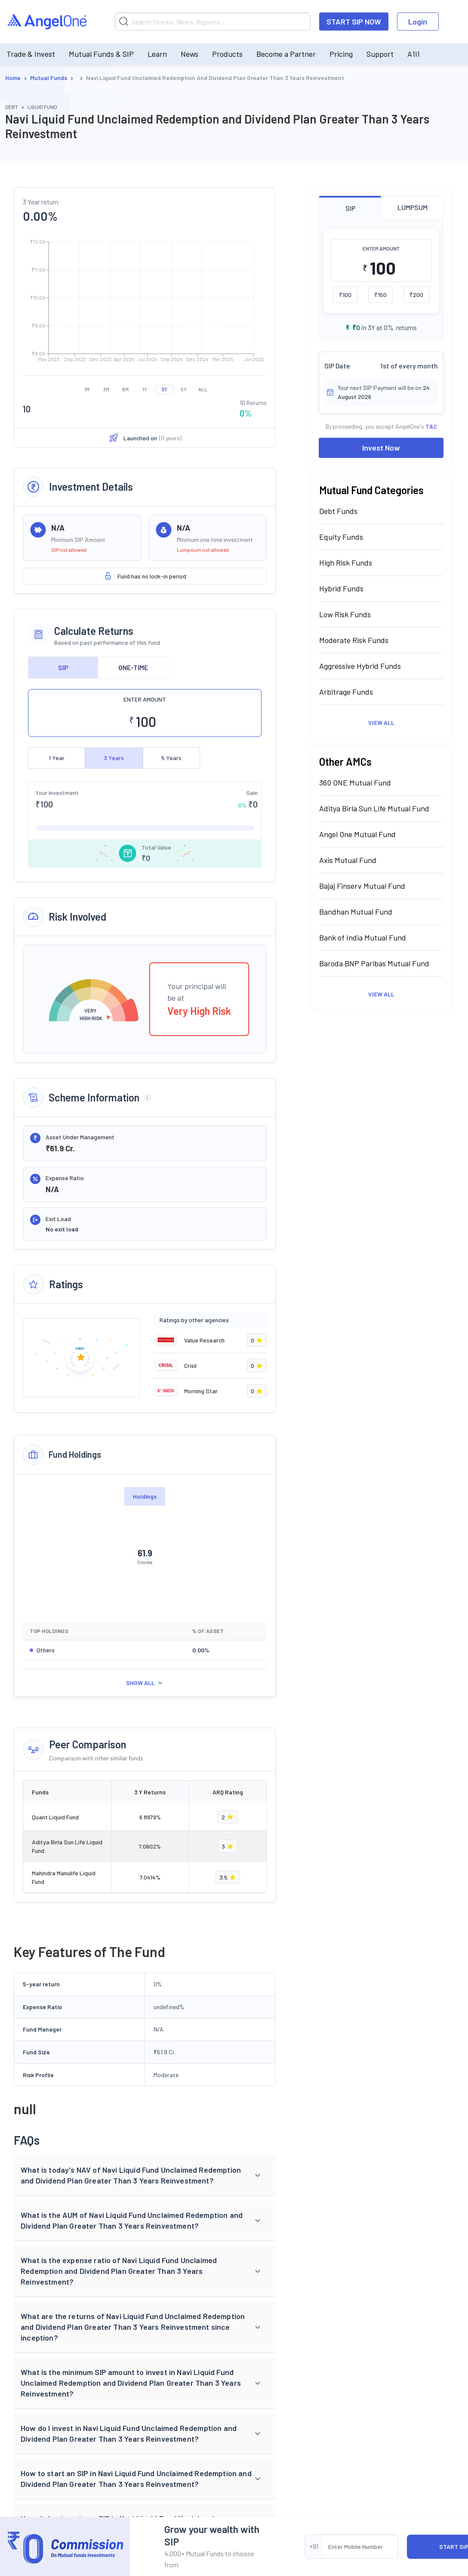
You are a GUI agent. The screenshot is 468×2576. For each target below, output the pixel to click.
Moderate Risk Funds (353, 640)
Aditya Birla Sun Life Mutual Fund (374, 808)
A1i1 (413, 54)
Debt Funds (338, 511)
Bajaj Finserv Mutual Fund (362, 886)
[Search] (213, 21)
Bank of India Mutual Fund (362, 937)
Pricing (341, 54)
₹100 (345, 294)
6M (125, 389)
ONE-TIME (133, 667)
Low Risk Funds (345, 614)
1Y (144, 389)
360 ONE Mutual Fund (355, 782)
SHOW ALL (144, 1682)
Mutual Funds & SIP (101, 54)
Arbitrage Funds (346, 691)
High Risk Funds (345, 562)
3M (106, 389)
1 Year (57, 757)
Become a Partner (286, 54)
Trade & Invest (30, 54)
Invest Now (381, 447)
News (189, 54)
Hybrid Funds (341, 588)
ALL (202, 389)
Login (417, 21)
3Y (164, 389)
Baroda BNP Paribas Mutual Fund (374, 963)
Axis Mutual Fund (347, 860)
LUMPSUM (412, 207)
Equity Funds (341, 536)
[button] (145, 2175)
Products (227, 54)
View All (381, 722)
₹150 (380, 294)
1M (86, 389)
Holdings (145, 1496)
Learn (157, 54)
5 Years (171, 757)
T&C (431, 426)
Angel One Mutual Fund (357, 834)
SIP (63, 667)
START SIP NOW (353, 21)
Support (380, 54)
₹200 (416, 294)
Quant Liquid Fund (55, 1817)
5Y (184, 389)
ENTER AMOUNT (144, 699)
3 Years (114, 757)
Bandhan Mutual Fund (355, 911)
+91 (313, 2546)
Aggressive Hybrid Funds (360, 666)
